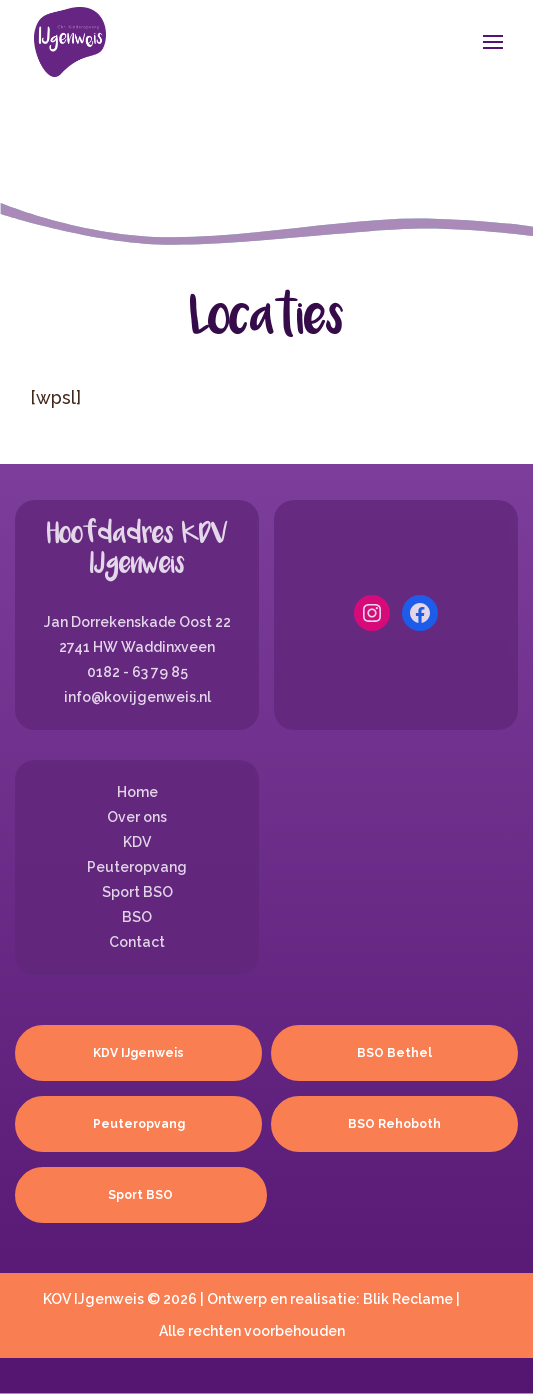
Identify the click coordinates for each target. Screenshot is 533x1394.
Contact (137, 942)
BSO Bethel (394, 1053)
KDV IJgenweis (138, 1053)
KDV (137, 842)
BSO (137, 917)
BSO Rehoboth (394, 1124)
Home (137, 792)
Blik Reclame (408, 1299)
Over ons (137, 817)
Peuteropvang (137, 867)
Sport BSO (137, 892)
